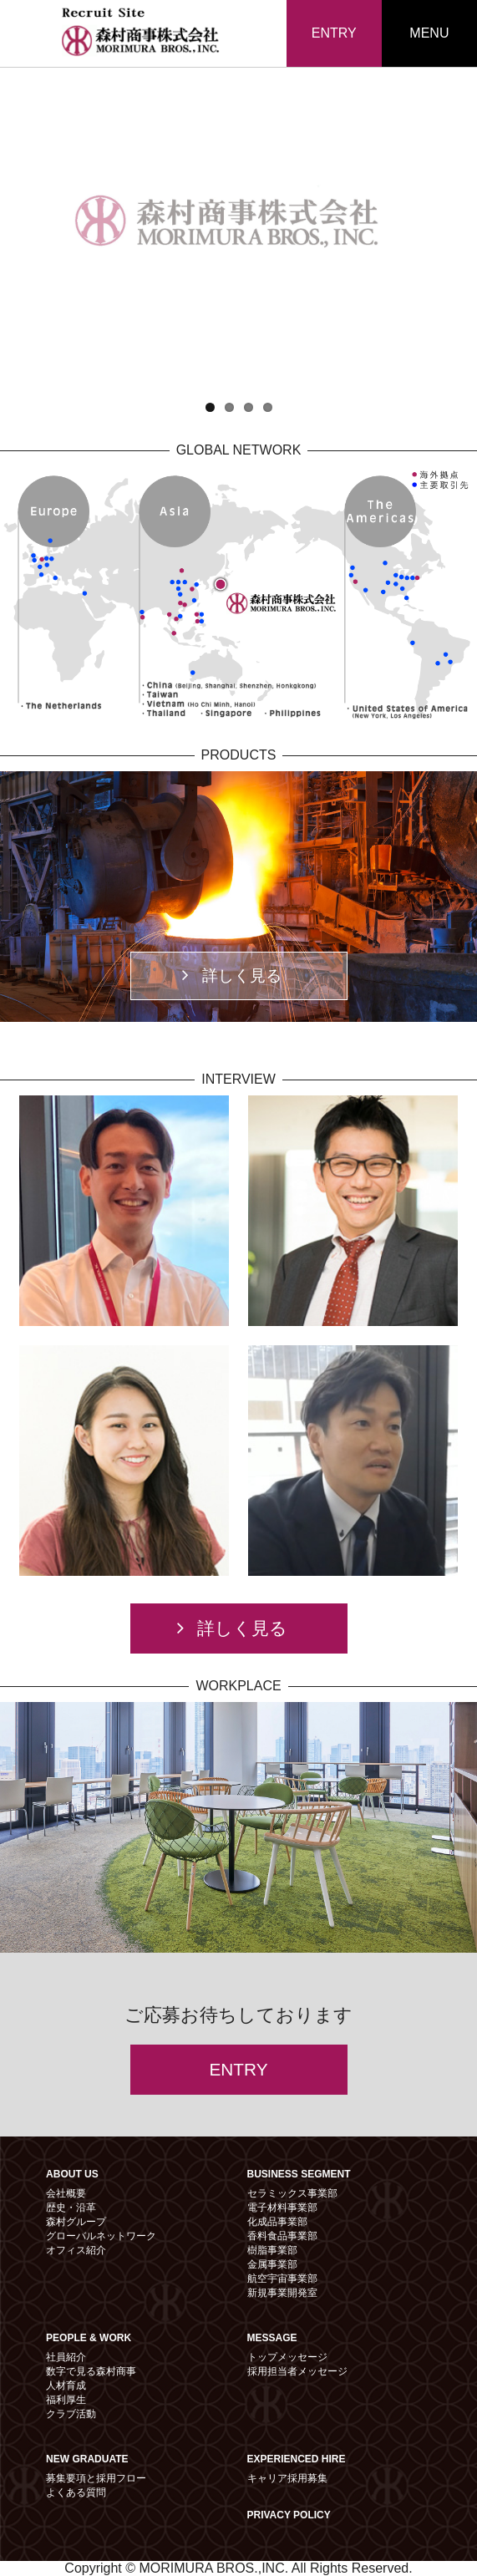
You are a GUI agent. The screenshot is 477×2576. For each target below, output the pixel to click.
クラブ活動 (71, 2414)
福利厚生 (66, 2400)
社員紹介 (66, 2357)
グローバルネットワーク (101, 2236)
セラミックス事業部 (292, 2193)
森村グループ (76, 2222)
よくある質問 (76, 2492)
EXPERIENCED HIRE (296, 2459)
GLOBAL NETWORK (239, 450)
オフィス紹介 (76, 2250)
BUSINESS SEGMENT (299, 2174)
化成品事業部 (277, 2222)
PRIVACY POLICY (289, 2515)
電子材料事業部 (282, 2207)
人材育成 (66, 2385)
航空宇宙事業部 (282, 2278)
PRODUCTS (239, 755)
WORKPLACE (238, 1686)
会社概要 (66, 2193)
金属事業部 (272, 2264)
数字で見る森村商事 (91, 2371)
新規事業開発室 (282, 2293)
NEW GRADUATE (87, 2459)
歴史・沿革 (71, 2207)
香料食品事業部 (282, 2236)
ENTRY (334, 33)
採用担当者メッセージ (297, 2371)
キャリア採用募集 (287, 2478)
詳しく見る (232, 975)
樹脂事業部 (272, 2250)
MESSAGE (272, 2338)
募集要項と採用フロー (96, 2478)
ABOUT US (72, 2174)
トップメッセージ (287, 2357)
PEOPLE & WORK (88, 2338)
